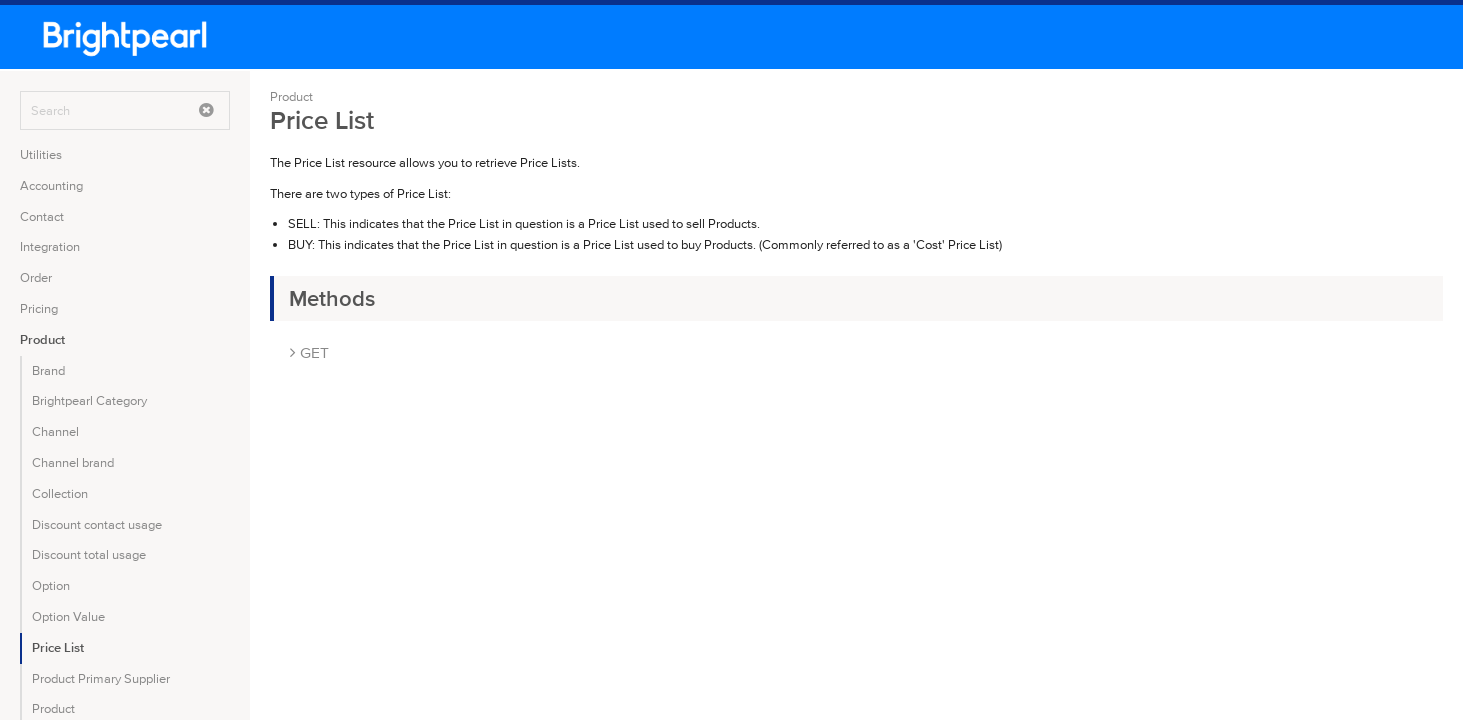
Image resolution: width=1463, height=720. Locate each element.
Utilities (41, 154)
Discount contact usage (97, 524)
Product (42, 339)
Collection (60, 493)
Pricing (39, 308)
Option (51, 585)
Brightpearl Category (89, 400)
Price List (58, 647)
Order (36, 277)
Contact (42, 216)
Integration (50, 246)
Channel (55, 431)
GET (309, 352)
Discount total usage (89, 554)
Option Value (68, 616)
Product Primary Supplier (101, 678)
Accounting (51, 185)
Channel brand (73, 462)
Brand (48, 370)
